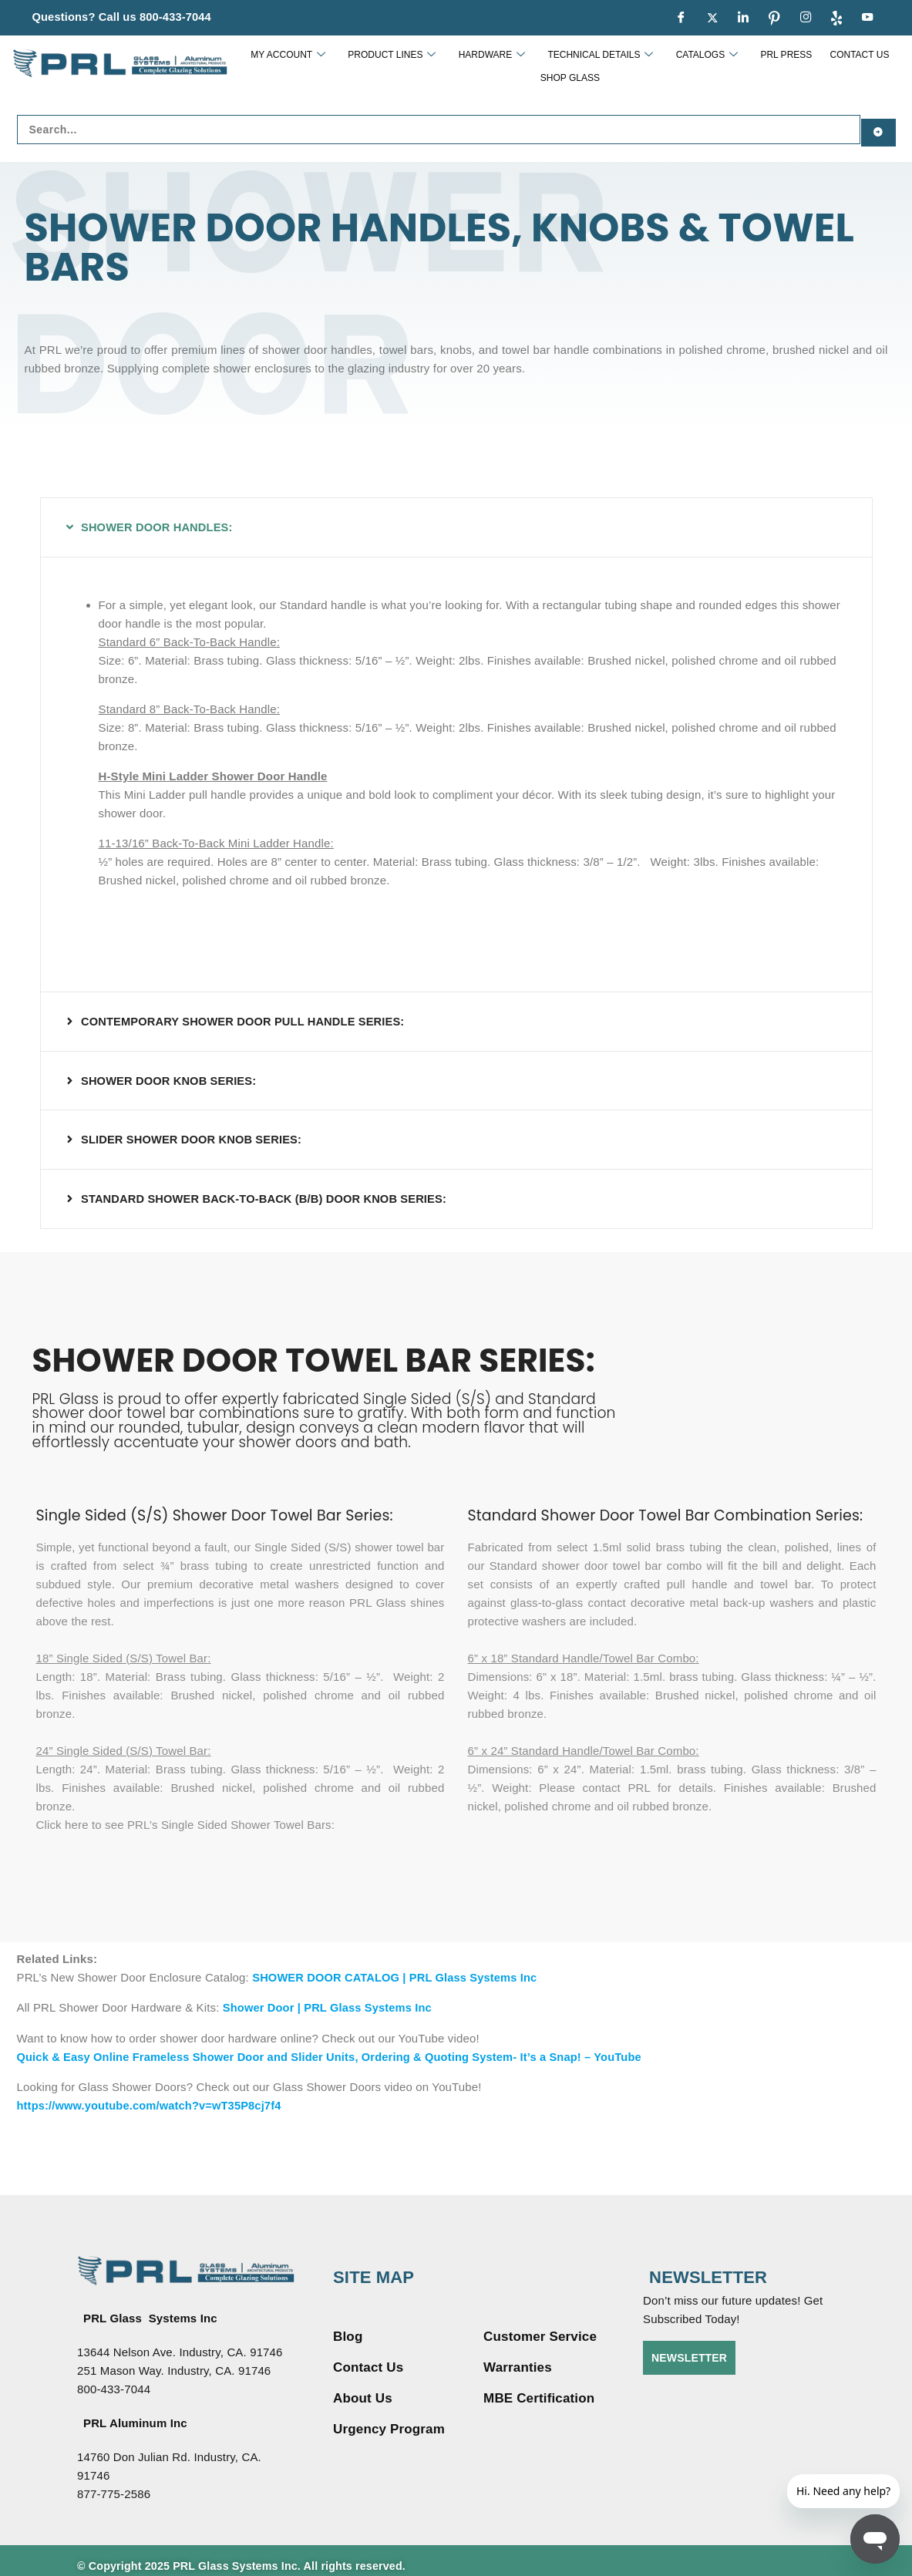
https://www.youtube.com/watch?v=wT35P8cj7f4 (152, 2096)
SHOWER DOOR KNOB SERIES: (171, 1073)
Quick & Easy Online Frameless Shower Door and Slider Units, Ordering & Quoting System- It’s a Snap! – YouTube (336, 2047)
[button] (456, 522)
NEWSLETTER (689, 2348)
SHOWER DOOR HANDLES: (158, 521)
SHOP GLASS (873, 65)
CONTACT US (803, 65)
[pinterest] (774, 17)
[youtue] (868, 17)
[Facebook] (681, 17)
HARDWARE (463, 66)
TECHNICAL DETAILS (565, 66)
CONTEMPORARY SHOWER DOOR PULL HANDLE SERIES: (246, 1015)
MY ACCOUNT (274, 66)
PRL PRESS (736, 65)
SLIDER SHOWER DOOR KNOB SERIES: (194, 1132)
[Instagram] (805, 17)
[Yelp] (836, 17)
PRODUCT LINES (371, 66)
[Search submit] (878, 126)
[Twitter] (712, 17)
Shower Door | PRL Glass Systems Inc (329, 1998)
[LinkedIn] (743, 17)
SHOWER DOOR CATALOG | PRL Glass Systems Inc (397, 1968)
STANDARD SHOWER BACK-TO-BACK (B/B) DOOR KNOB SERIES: (268, 1190)
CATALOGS (665, 66)
